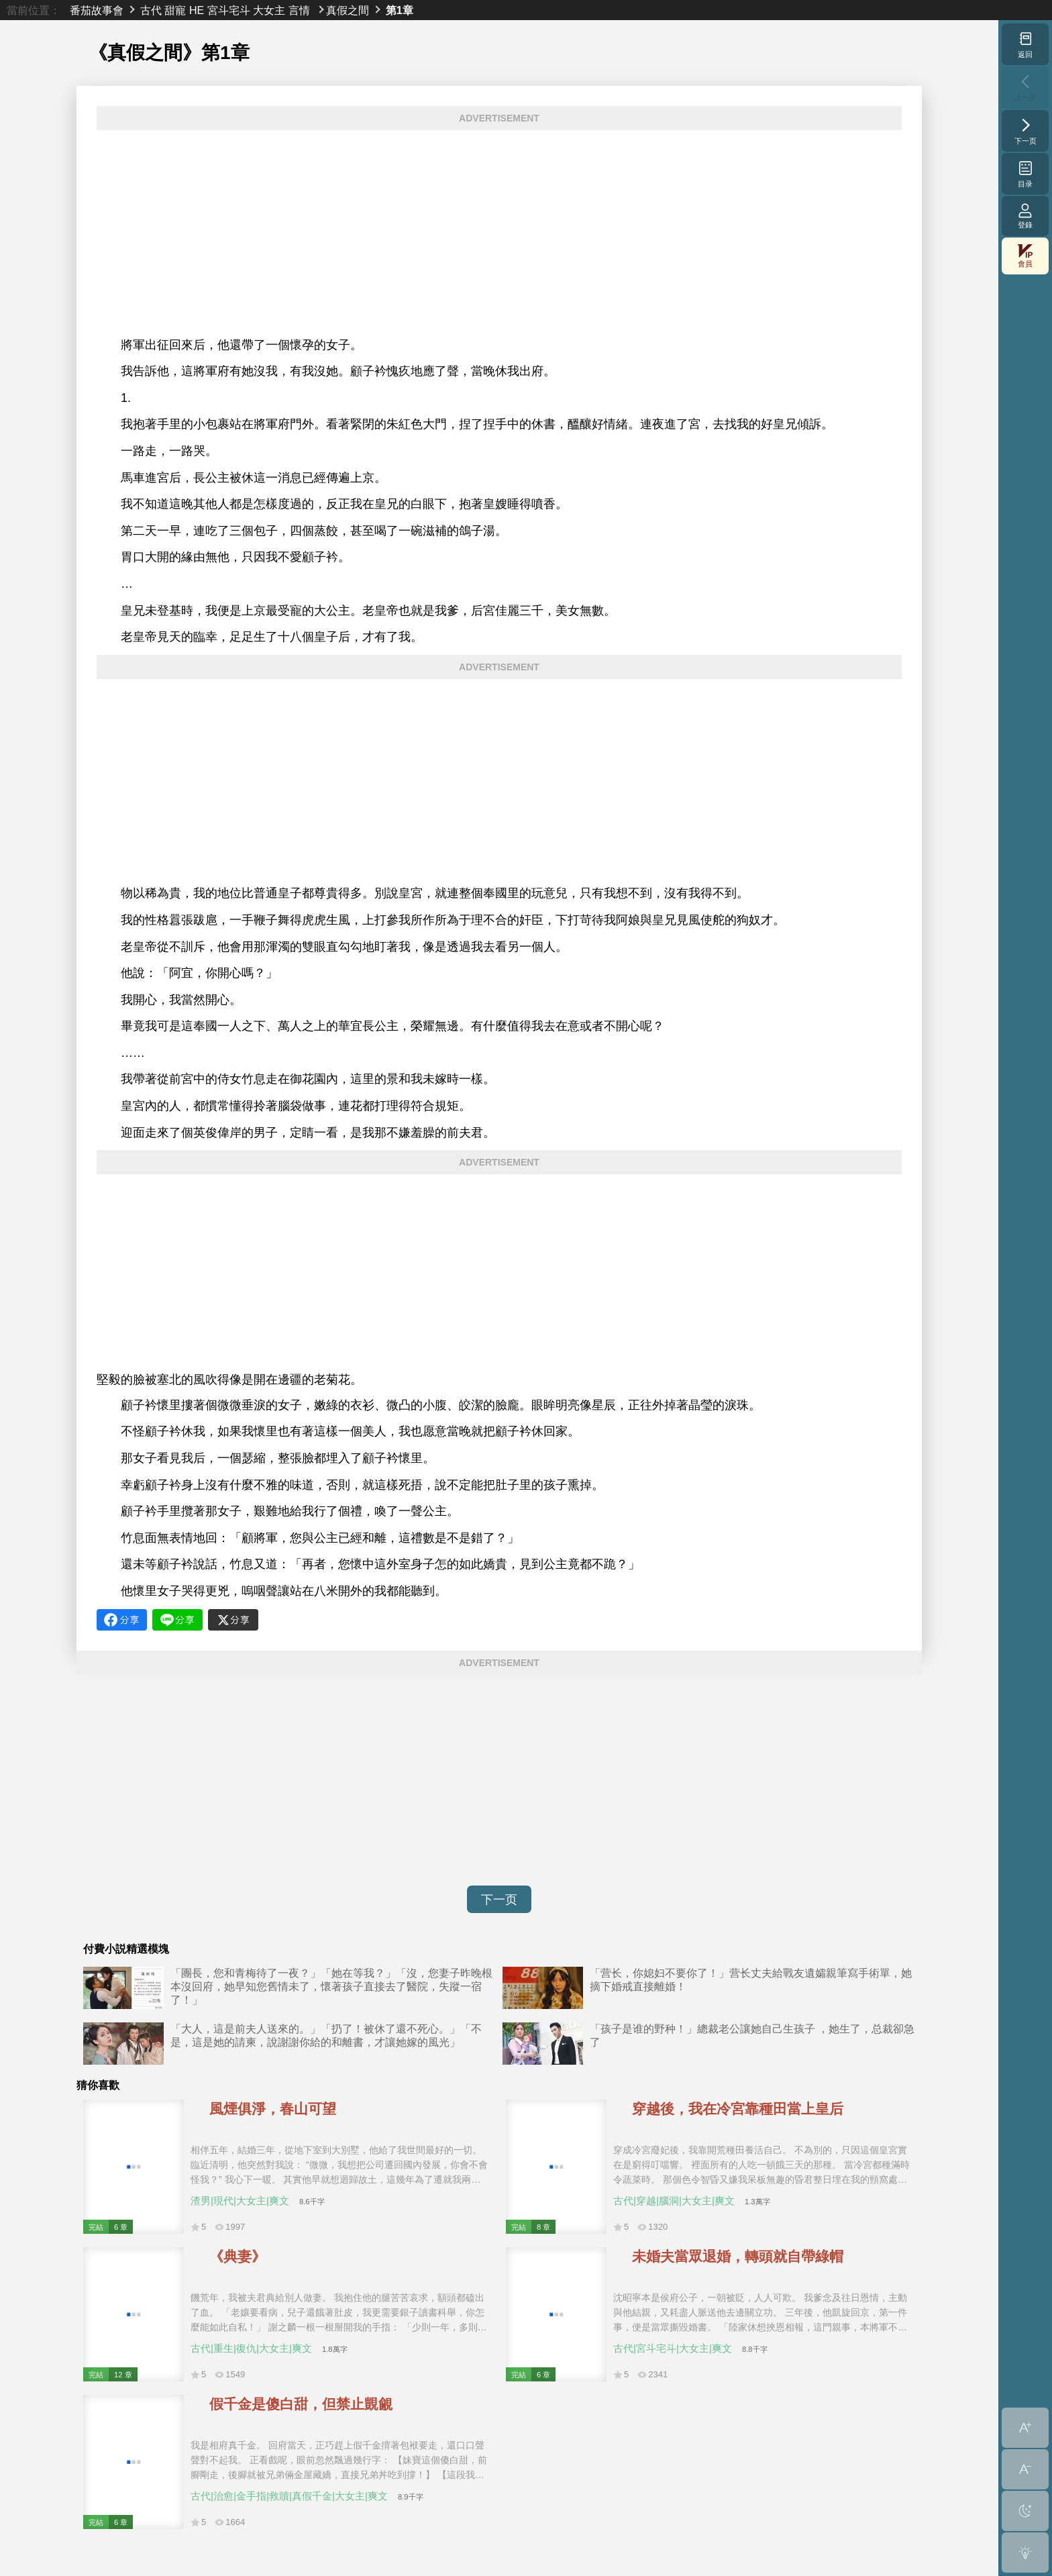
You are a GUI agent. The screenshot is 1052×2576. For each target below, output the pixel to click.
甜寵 (175, 10)
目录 (1025, 174)
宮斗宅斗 (228, 10)
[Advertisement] (499, 233)
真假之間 (347, 10)
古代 (151, 10)
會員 (1025, 256)
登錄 (1025, 216)
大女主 (269, 10)
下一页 (499, 1899)
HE (196, 10)
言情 (299, 10)
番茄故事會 (96, 10)
